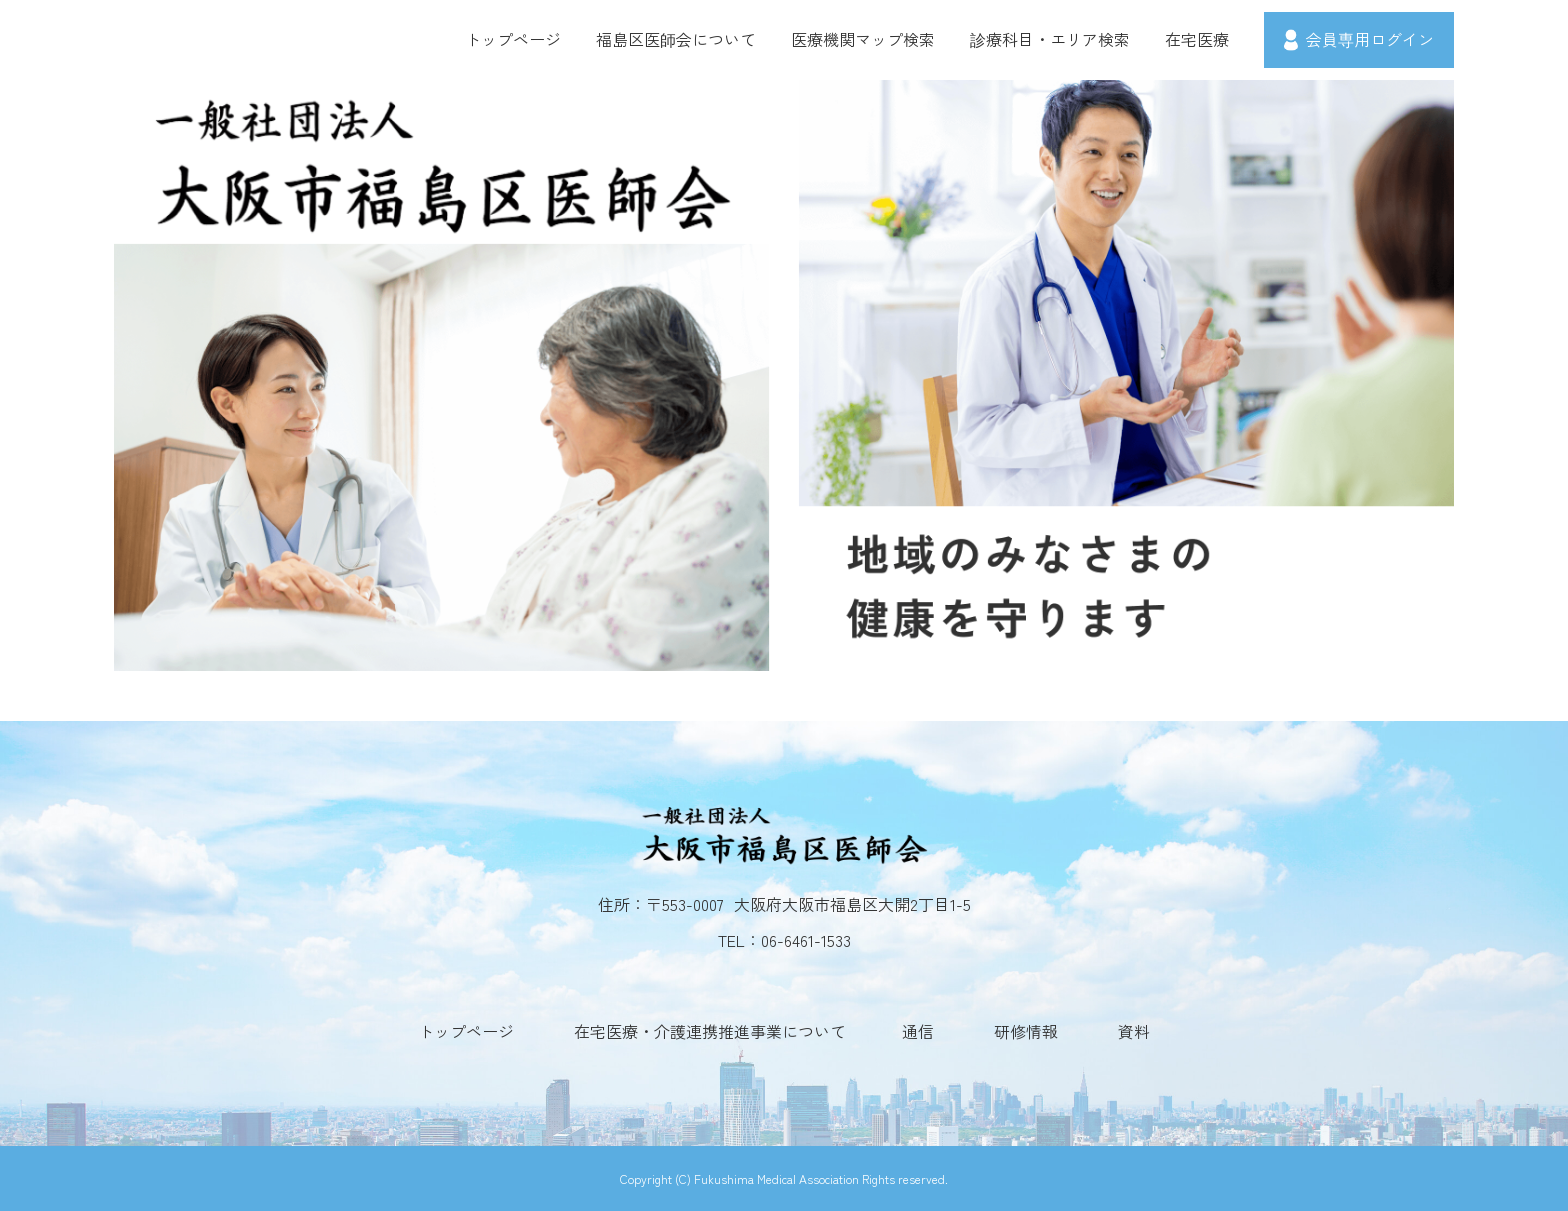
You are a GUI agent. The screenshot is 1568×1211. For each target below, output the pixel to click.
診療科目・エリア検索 (1050, 39)
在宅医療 (1197, 39)
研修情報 (1026, 1031)
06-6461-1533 (806, 940)
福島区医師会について (676, 39)
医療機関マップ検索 (863, 39)
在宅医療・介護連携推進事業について (710, 1031)
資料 (1134, 1031)
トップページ (513, 39)
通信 (918, 1031)
